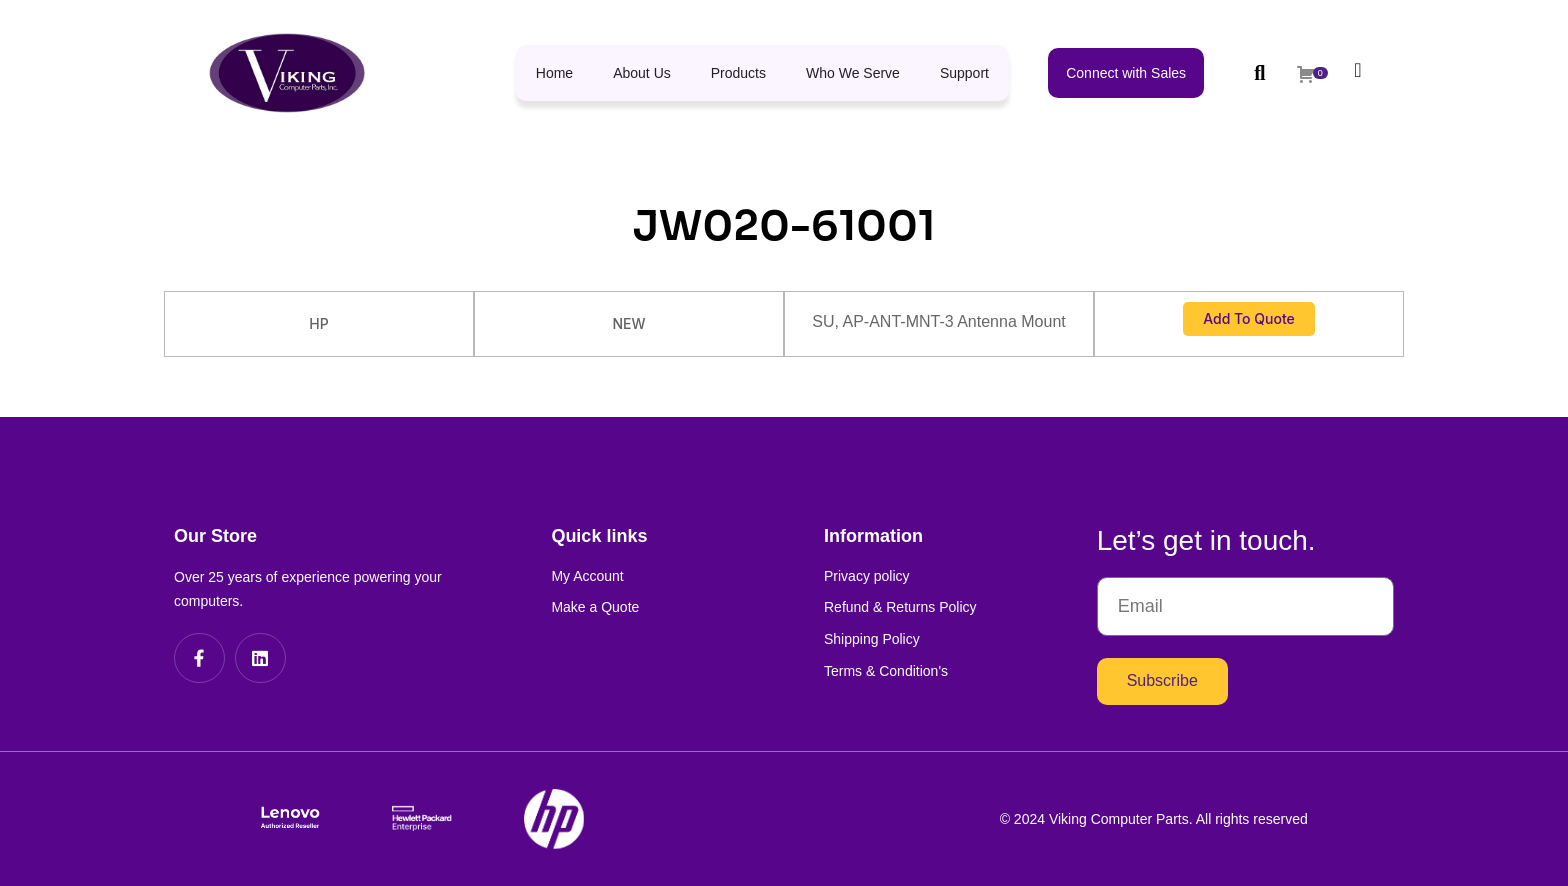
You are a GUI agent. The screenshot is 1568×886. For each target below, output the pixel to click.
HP (318, 323)
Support (964, 73)
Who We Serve (853, 73)
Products (738, 73)
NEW (628, 323)
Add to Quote (1249, 318)
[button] (1259, 72)
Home (554, 73)
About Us (642, 73)
